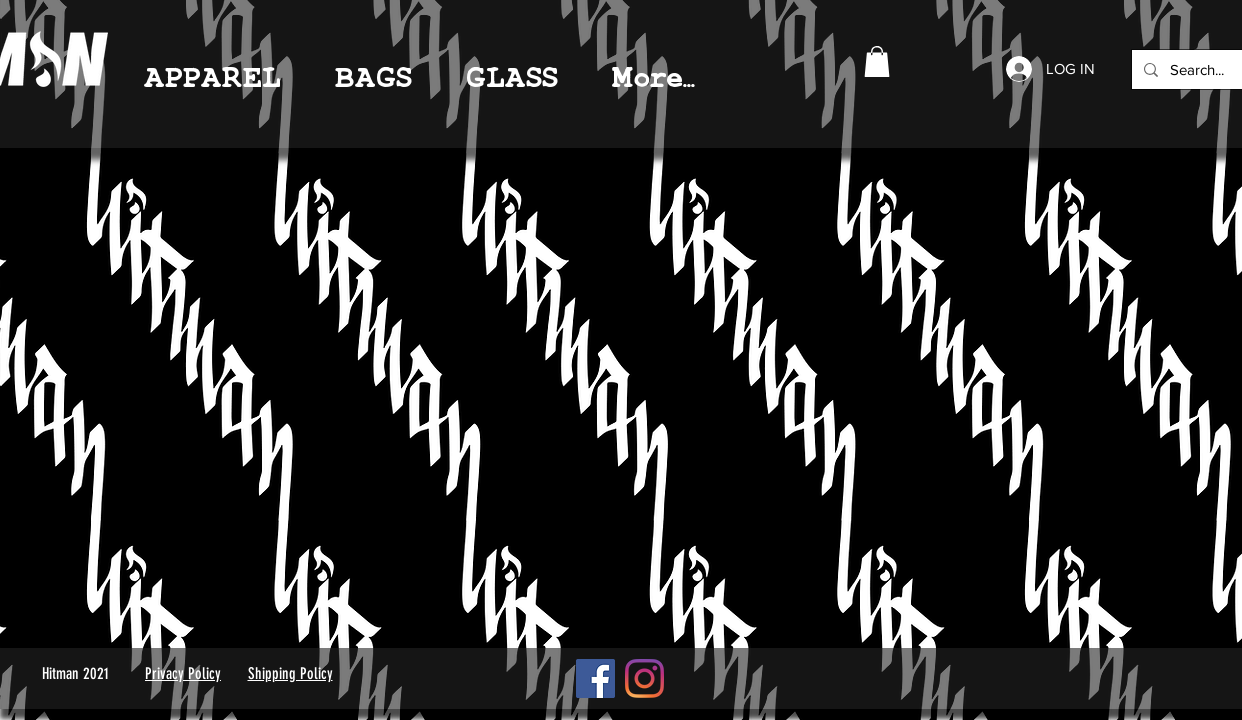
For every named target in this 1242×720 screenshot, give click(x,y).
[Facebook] (595, 678)
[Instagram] (644, 678)
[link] (877, 61)
